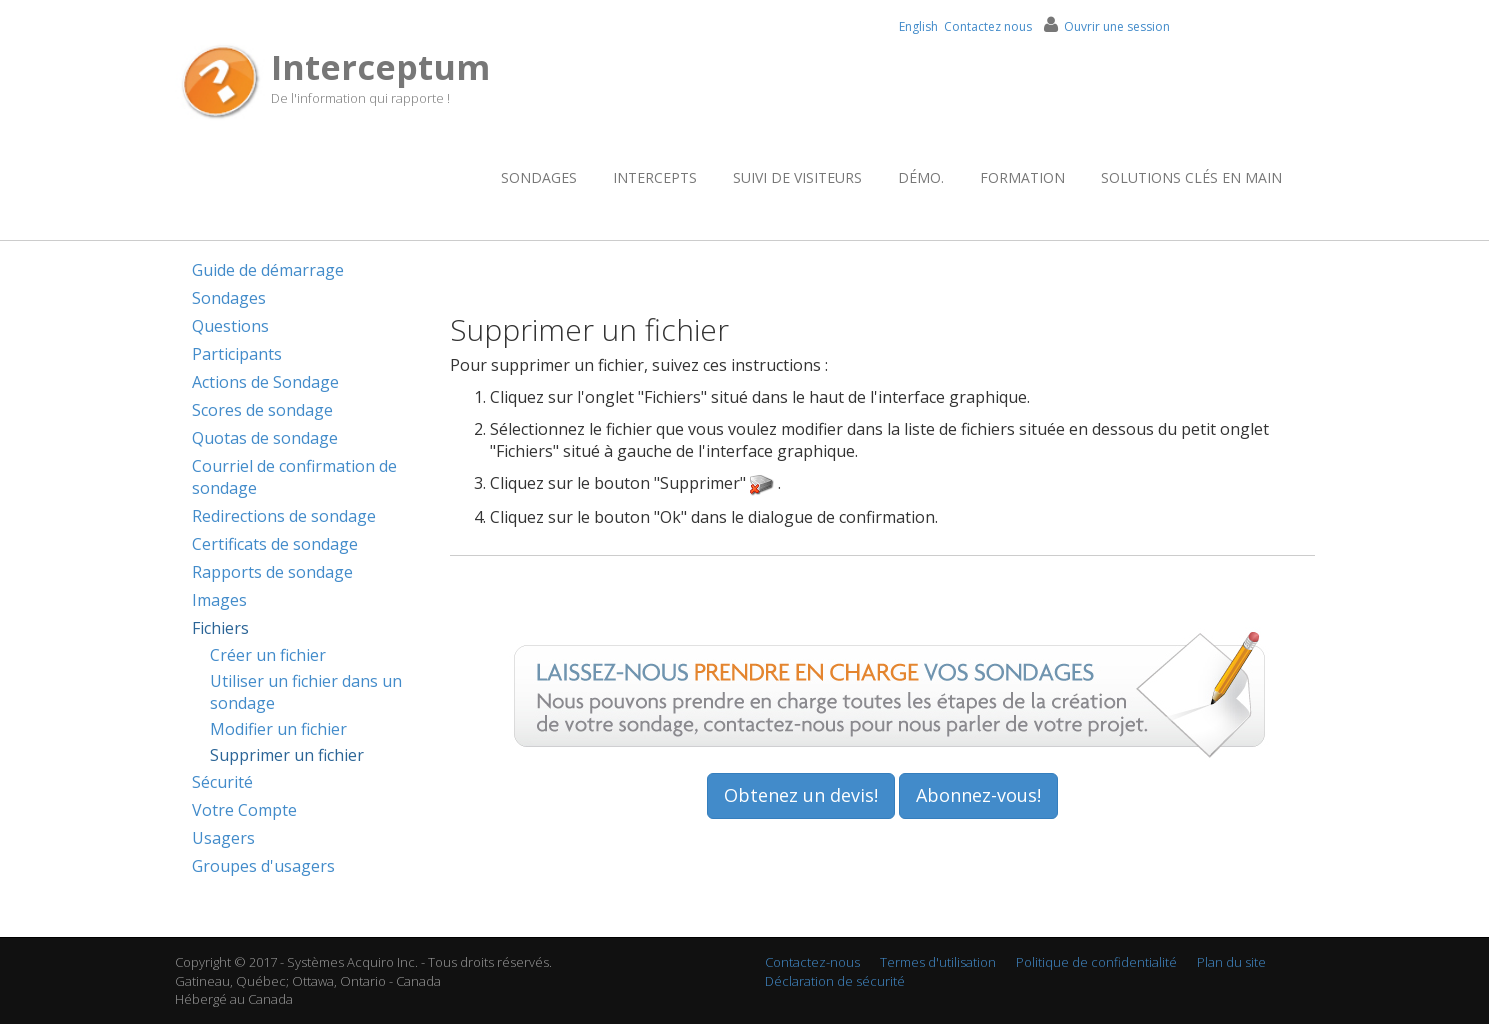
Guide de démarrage (268, 270)
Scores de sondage (262, 410)
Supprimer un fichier (287, 755)
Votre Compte (244, 810)
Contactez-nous (812, 962)
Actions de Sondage (265, 382)
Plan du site (1231, 962)
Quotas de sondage (265, 438)
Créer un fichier (268, 655)
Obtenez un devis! (801, 795)
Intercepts (655, 177)
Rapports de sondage (272, 572)
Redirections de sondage (284, 516)
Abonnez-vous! (978, 795)
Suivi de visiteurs (797, 177)
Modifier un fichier (278, 729)
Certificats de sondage (275, 544)
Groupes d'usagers (263, 866)
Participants (237, 354)
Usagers (223, 838)
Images (219, 600)
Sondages (539, 177)
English (918, 26)
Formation (1022, 177)
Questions (230, 326)
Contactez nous (988, 26)
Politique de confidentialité (1096, 962)
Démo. (921, 177)
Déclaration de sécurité (835, 981)
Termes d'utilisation (938, 962)
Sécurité (222, 782)
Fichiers (220, 628)
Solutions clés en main (1191, 177)
